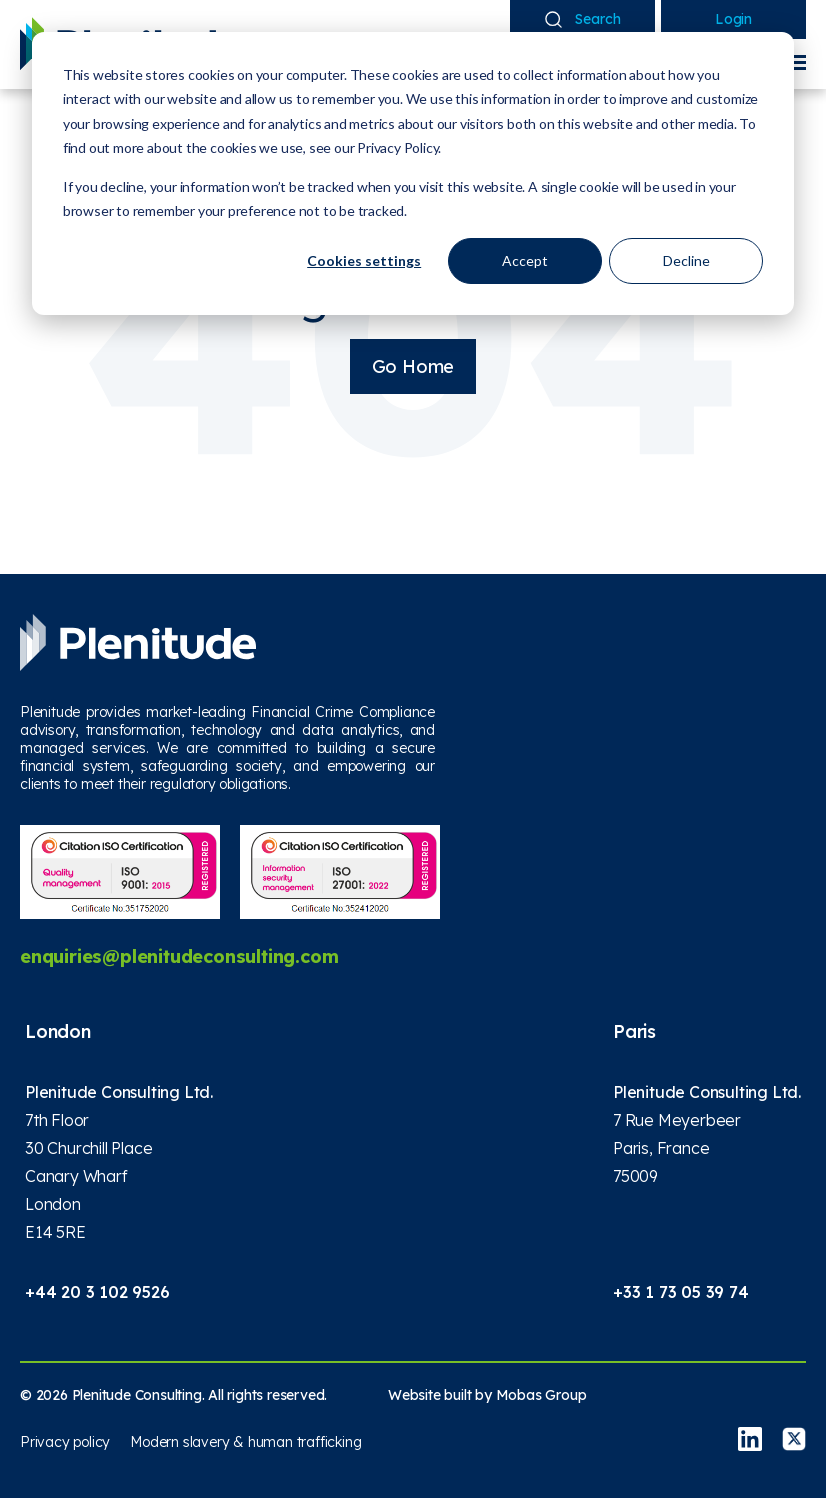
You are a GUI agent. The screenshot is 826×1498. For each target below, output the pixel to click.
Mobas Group (541, 1395)
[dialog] (413, 173)
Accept (525, 260)
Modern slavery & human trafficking (245, 1442)
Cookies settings (364, 260)
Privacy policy (65, 1442)
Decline (686, 260)
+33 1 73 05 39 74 (681, 1292)
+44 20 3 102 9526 (97, 1292)
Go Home (413, 366)
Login (733, 19)
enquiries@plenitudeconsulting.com (179, 956)
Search (583, 19)
